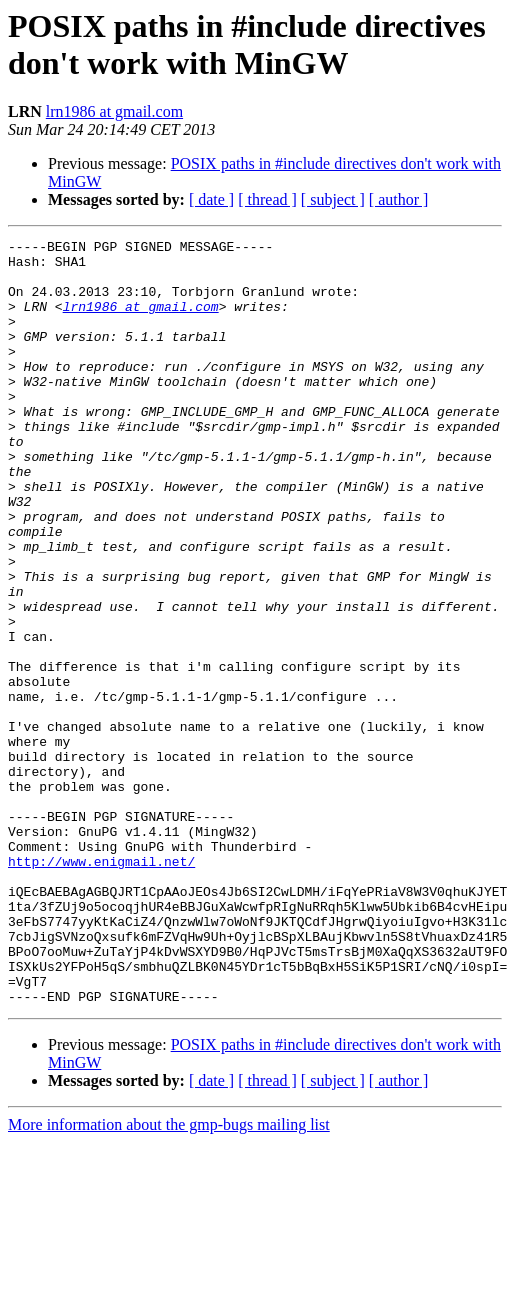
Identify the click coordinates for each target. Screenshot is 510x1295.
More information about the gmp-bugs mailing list (169, 1277)
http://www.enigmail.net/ (101, 987)
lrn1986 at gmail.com (114, 111)
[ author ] (399, 199)
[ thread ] (267, 199)
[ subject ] (333, 199)
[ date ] (211, 199)
